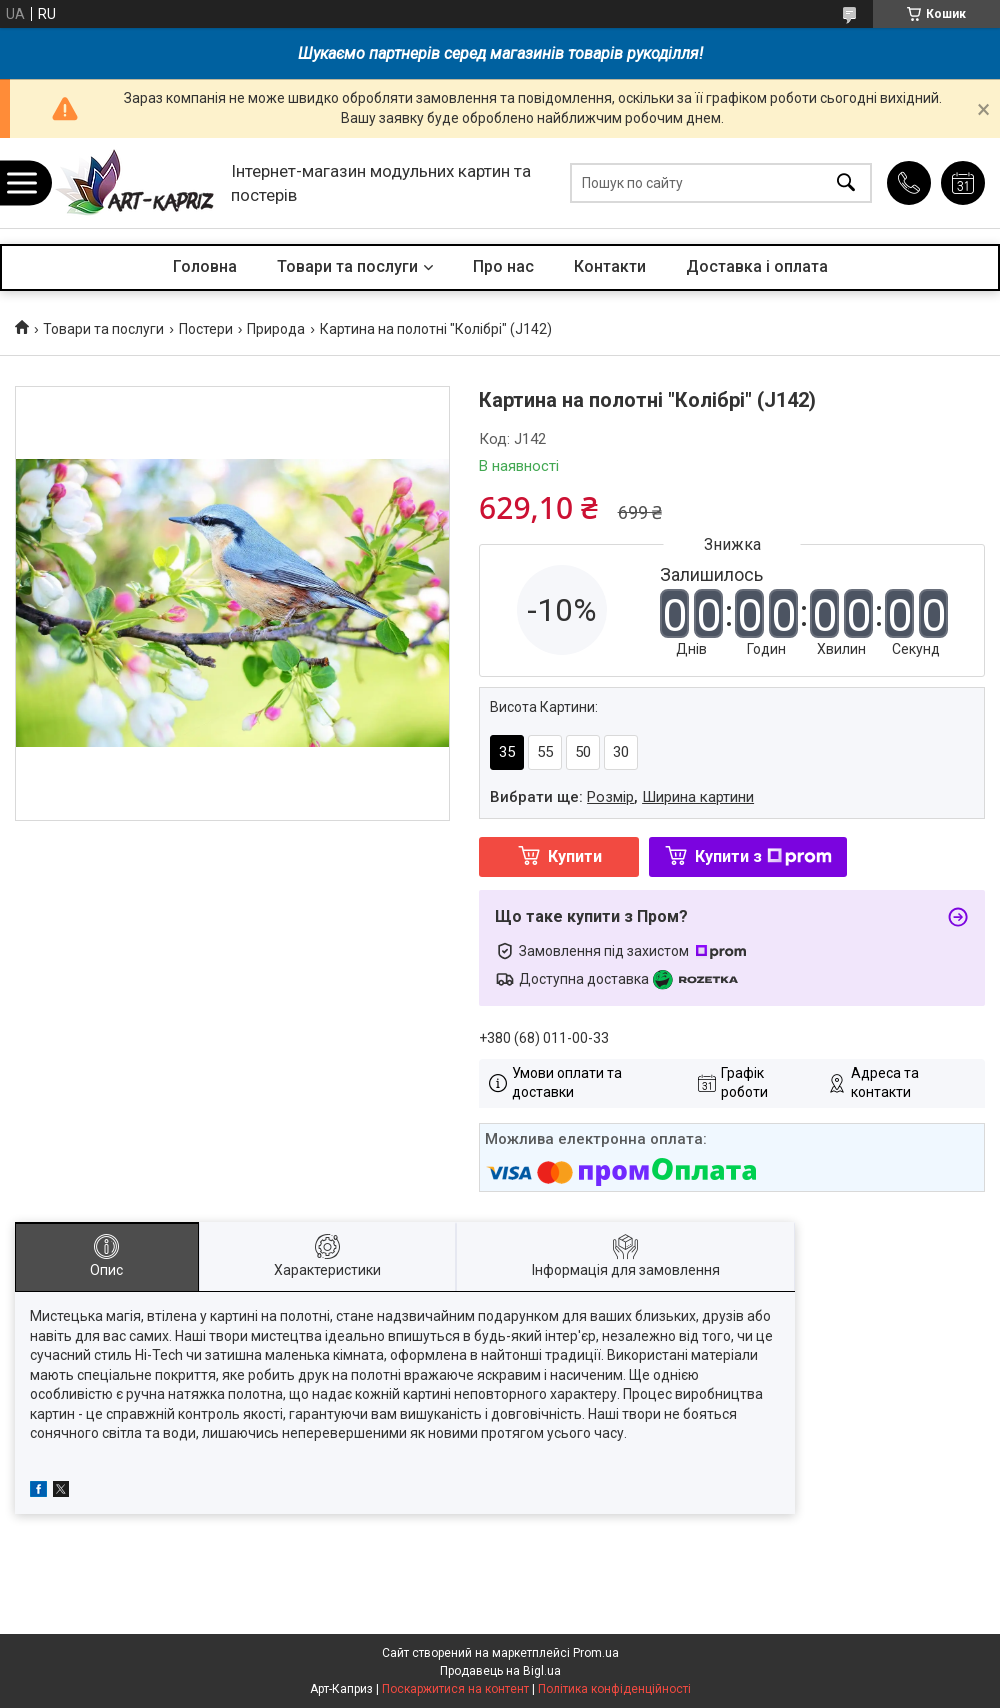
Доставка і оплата (757, 266)
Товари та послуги (347, 266)
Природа (276, 329)
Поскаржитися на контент (455, 1689)
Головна (205, 266)
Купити (575, 856)
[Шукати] (846, 183)
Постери (206, 329)
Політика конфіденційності (614, 1689)
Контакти (610, 266)
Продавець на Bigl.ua (500, 1671)
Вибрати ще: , (622, 797)
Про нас (503, 266)
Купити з (763, 856)
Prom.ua (596, 1653)
